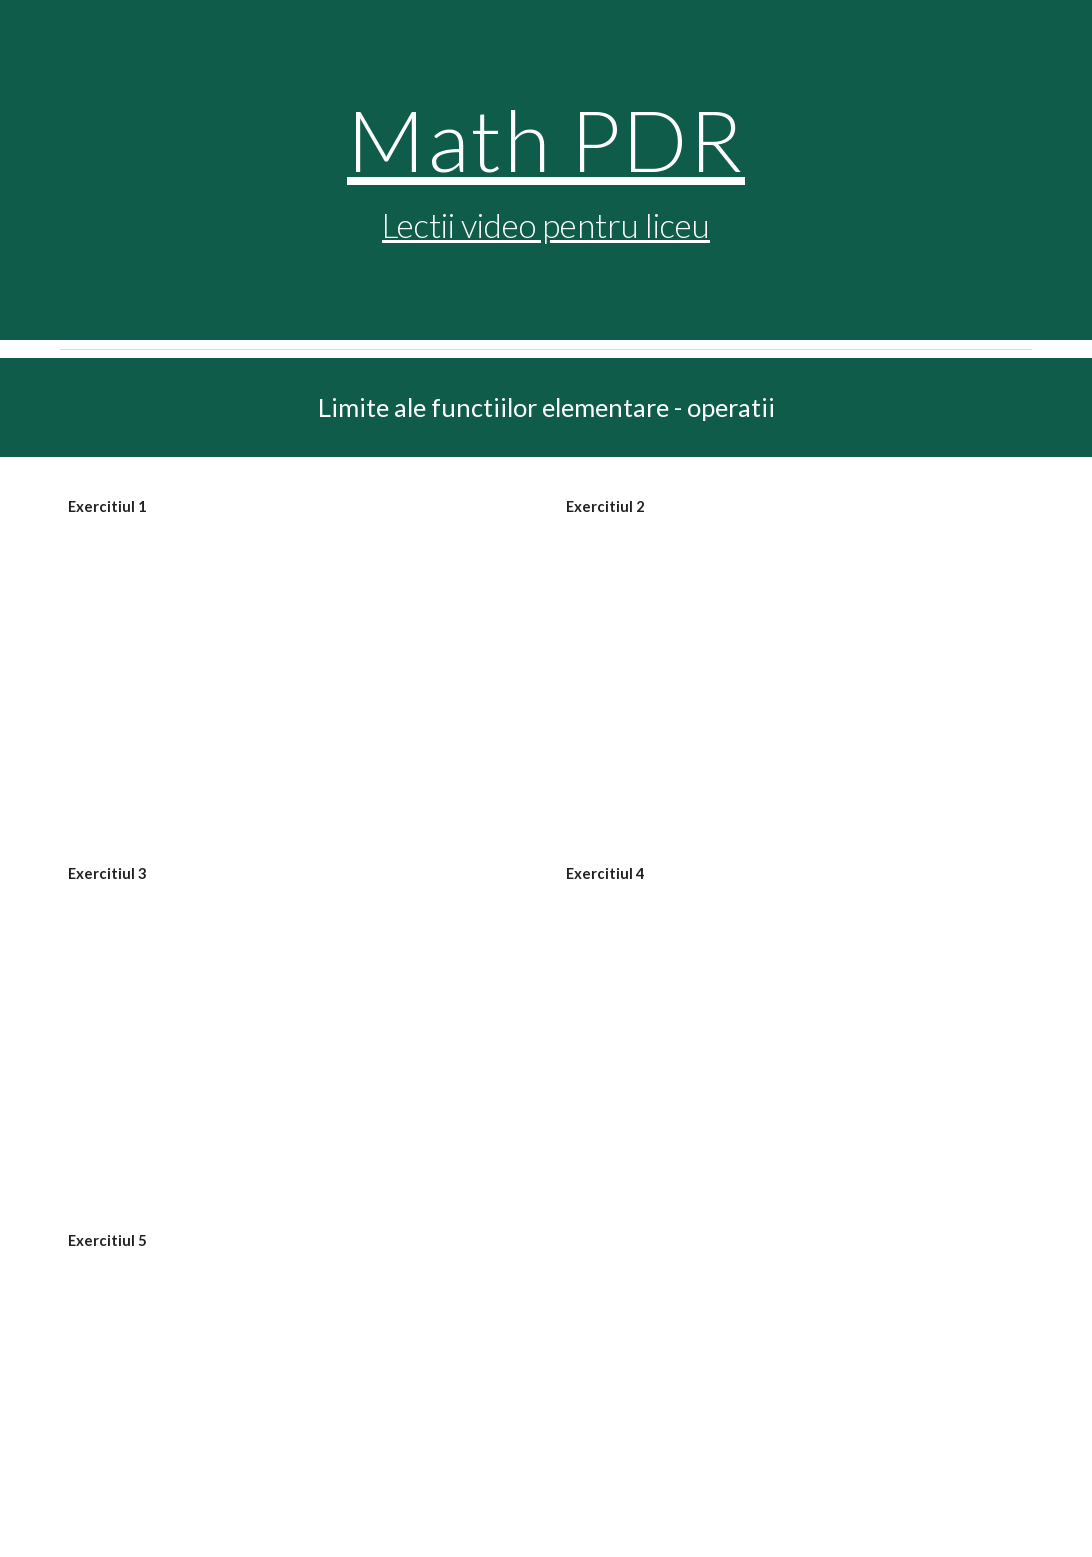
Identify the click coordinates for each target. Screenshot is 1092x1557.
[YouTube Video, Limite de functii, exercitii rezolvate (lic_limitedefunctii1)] (296, 667)
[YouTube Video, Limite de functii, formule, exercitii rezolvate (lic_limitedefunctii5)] (296, 1400)
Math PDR (546, 139)
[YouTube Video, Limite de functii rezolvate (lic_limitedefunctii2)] (794, 667)
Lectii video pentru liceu (546, 225)
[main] (545, 170)
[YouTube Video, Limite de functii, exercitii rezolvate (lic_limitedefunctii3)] (296, 1033)
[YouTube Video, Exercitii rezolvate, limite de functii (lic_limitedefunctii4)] (794, 1033)
